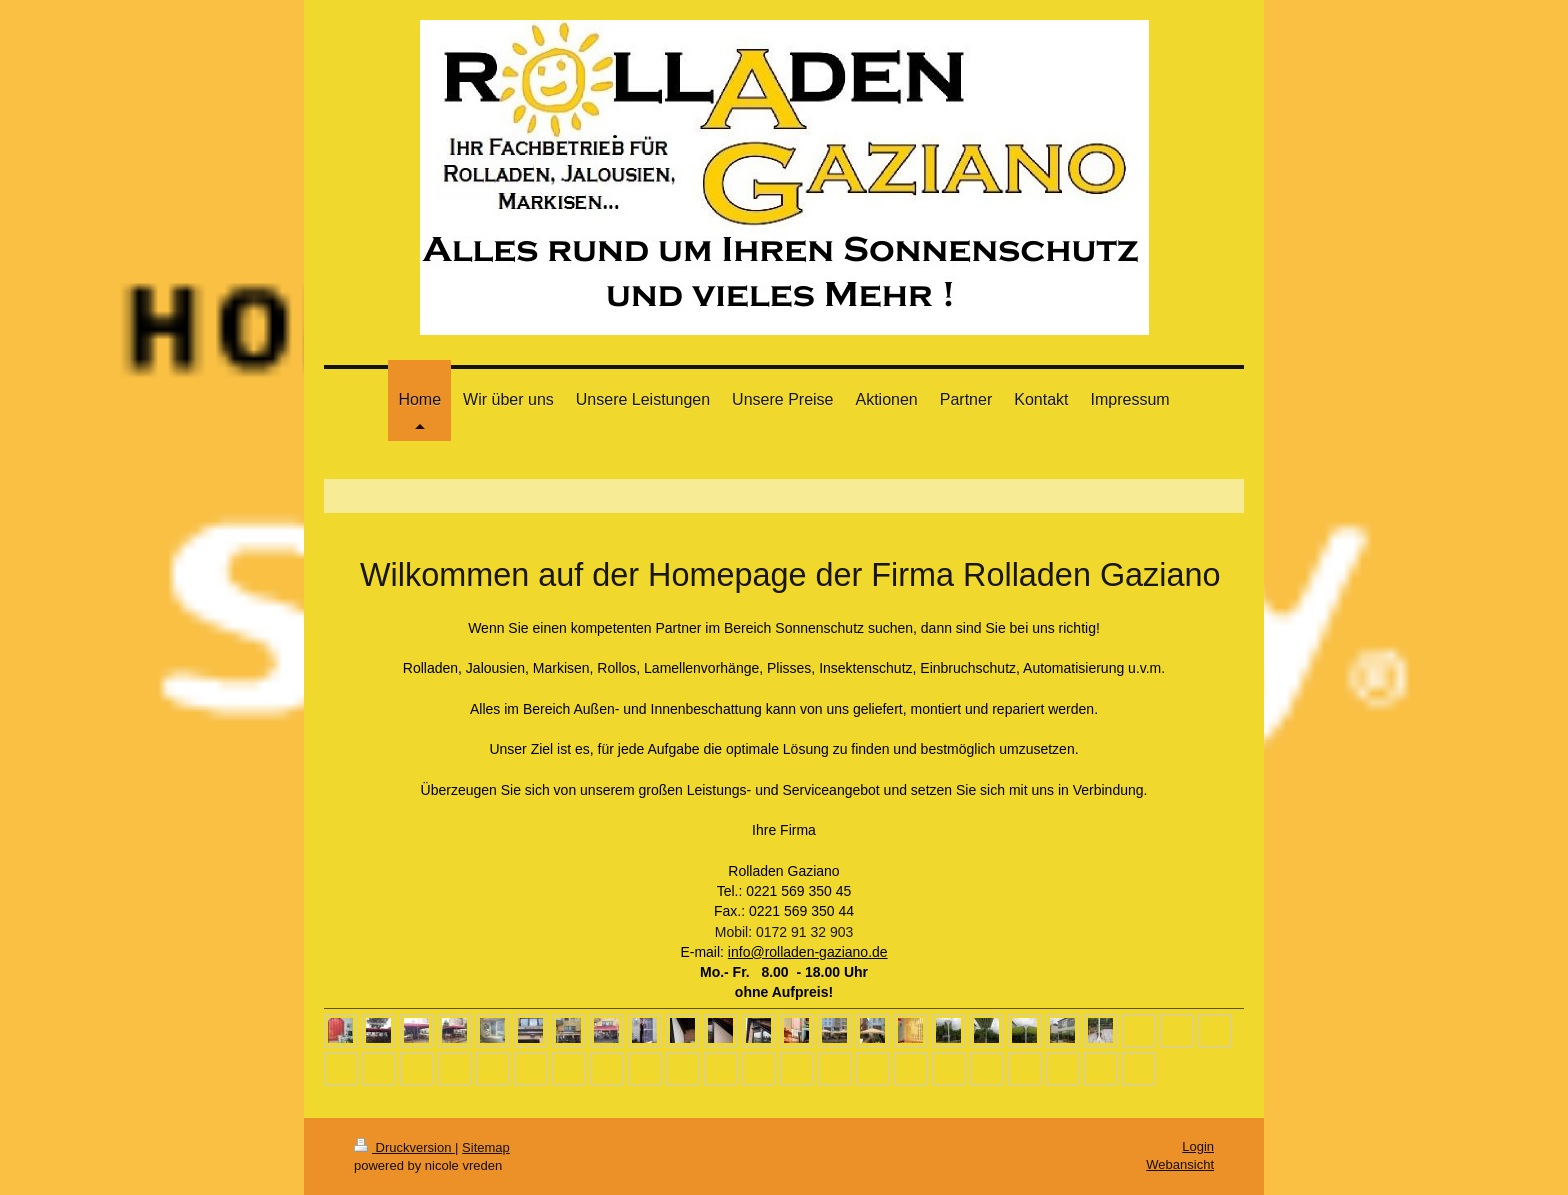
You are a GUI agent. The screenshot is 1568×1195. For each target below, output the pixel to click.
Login (1198, 1146)
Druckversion (404, 1147)
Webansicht (1180, 1164)
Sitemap (486, 1147)
